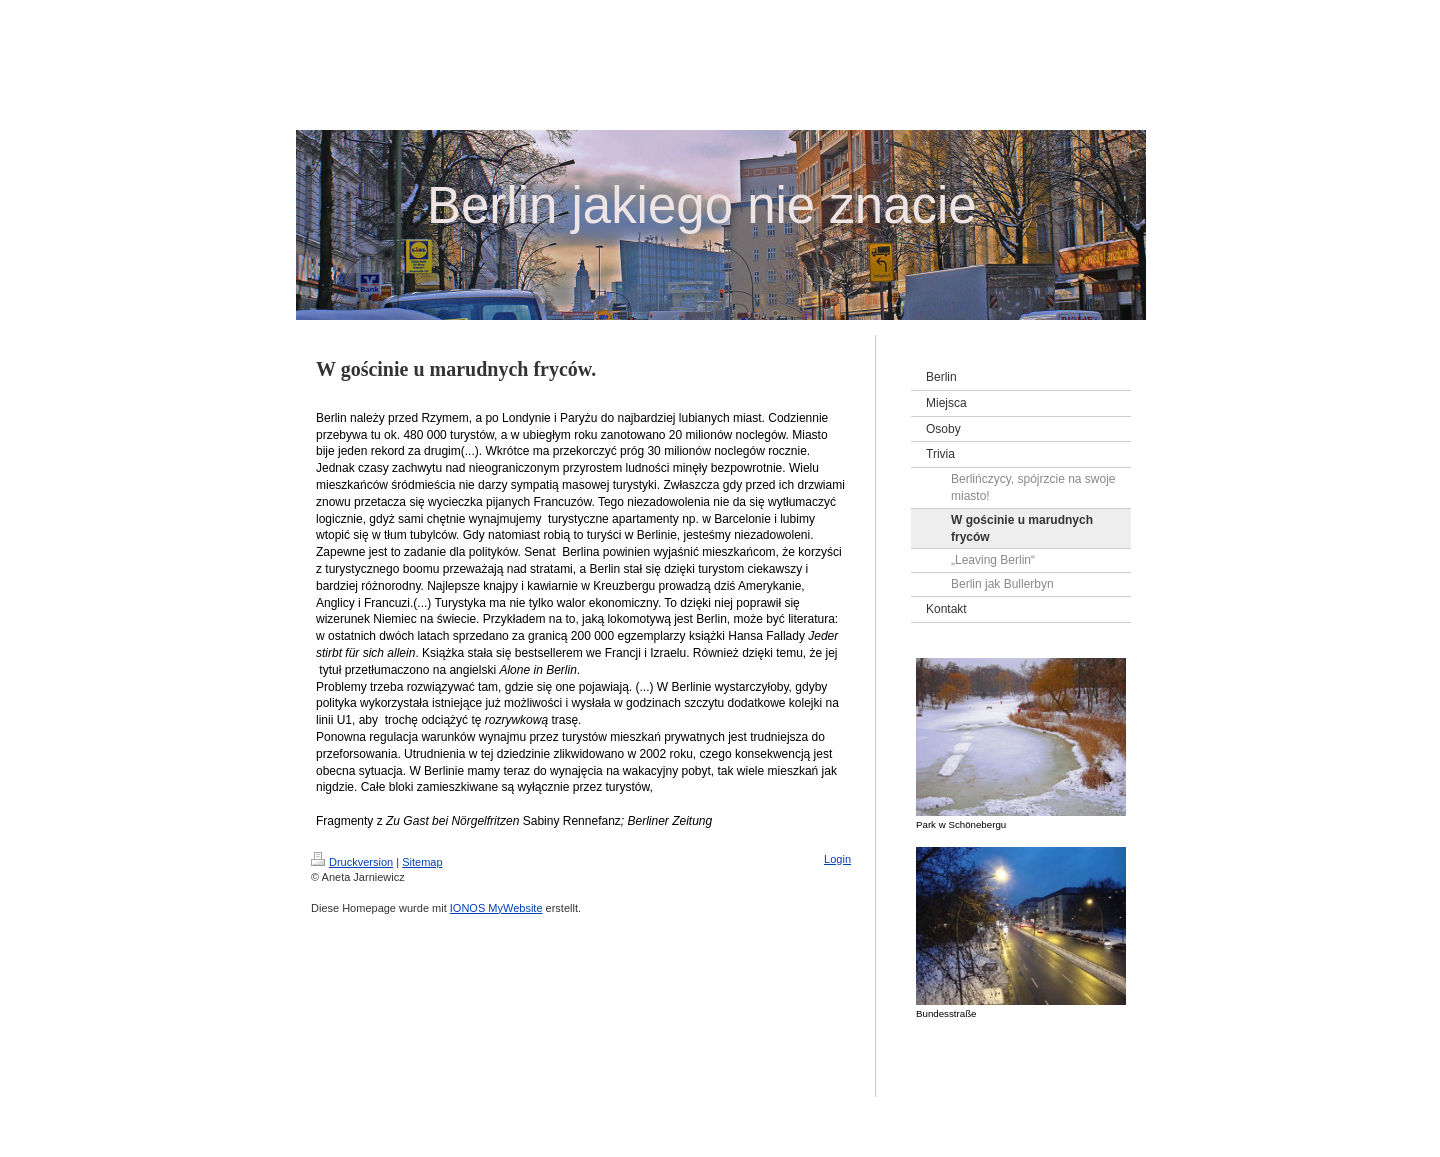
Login (837, 859)
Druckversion (352, 862)
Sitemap (422, 862)
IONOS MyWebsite (496, 908)
